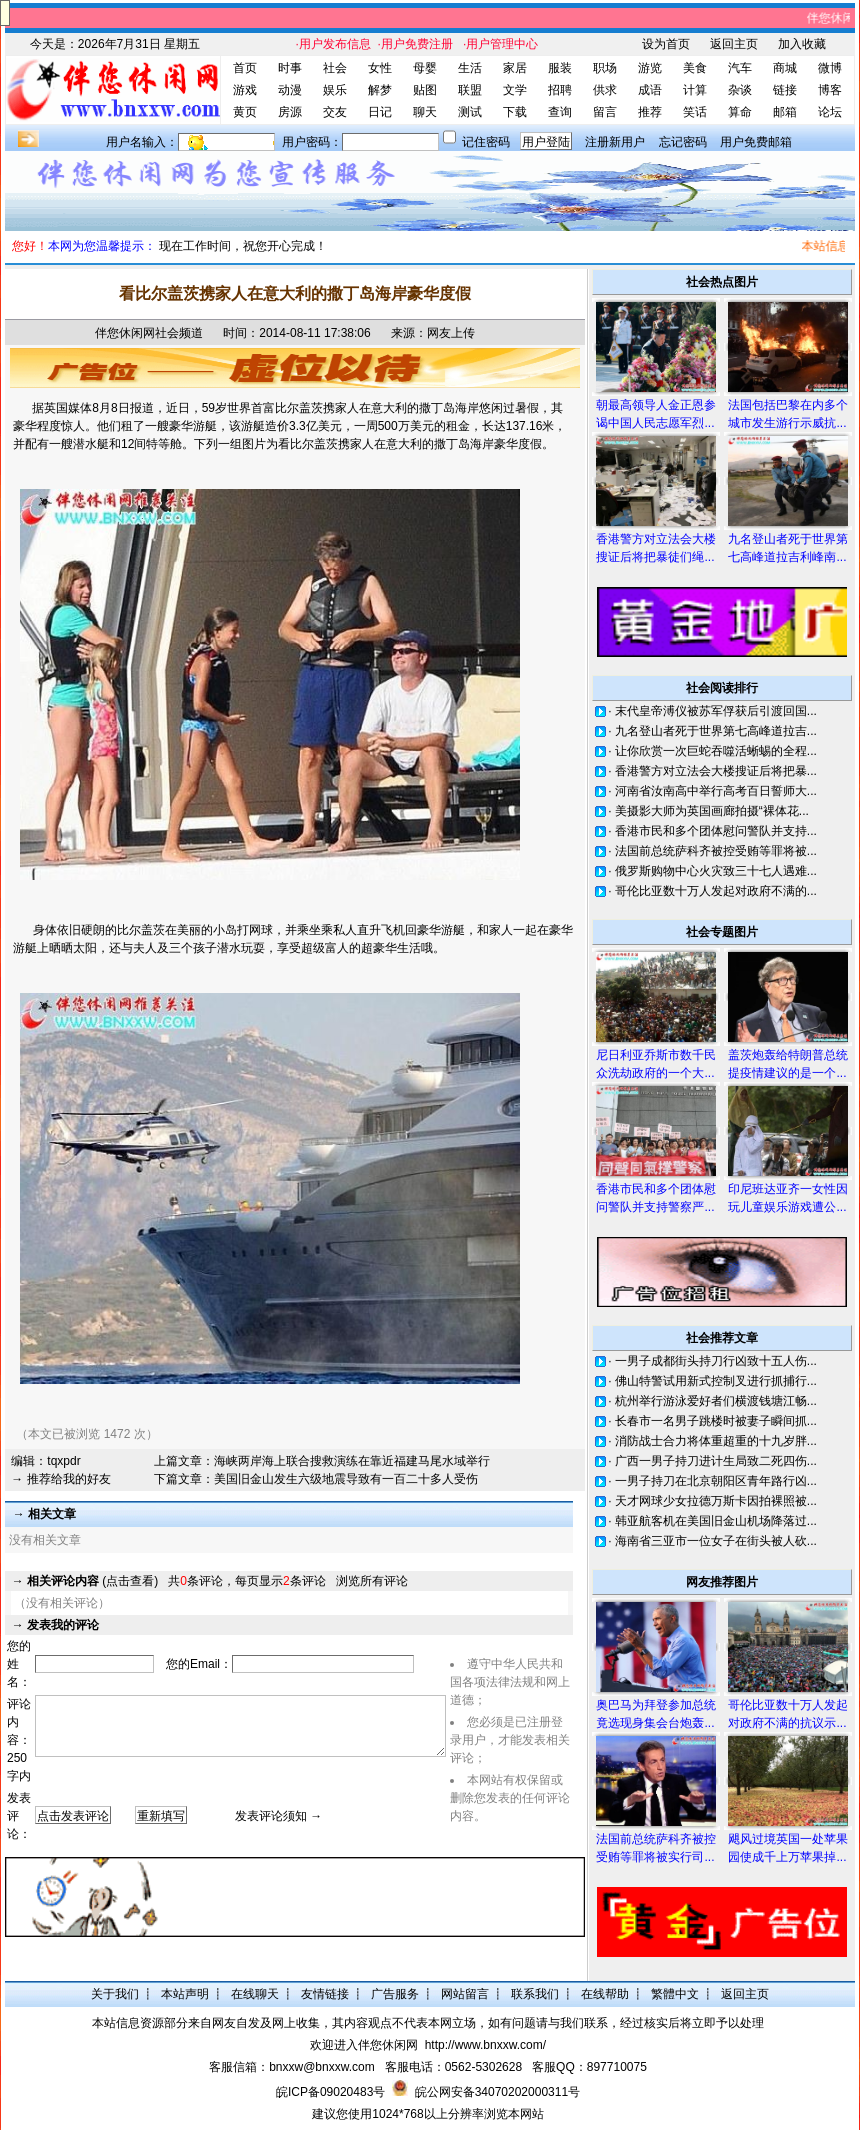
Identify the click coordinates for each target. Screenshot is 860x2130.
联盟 (470, 90)
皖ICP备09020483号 (330, 2092)
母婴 (425, 68)
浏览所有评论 (372, 1581)
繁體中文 (675, 1994)
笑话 (695, 112)
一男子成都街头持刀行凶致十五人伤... (716, 1361)
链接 (785, 90)
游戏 (245, 90)
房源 (290, 112)
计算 (695, 90)
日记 (380, 112)
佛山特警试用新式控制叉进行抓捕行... (716, 1381)
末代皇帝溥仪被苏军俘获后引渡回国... (716, 711)
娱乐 (335, 90)
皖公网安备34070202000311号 (497, 2092)
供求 (605, 90)
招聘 (560, 90)
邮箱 (785, 112)
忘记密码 (683, 142)
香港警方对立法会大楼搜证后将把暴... (716, 771)
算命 (740, 112)
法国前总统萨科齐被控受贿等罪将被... (716, 851)
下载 (515, 112)
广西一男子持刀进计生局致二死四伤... (716, 1461)
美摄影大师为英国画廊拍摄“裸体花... (712, 811)
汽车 (740, 68)
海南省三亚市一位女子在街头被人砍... (716, 1541)
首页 (245, 68)
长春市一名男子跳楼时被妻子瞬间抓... (716, 1421)
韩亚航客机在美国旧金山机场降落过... (716, 1521)
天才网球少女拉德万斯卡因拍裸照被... (716, 1501)
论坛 (830, 112)
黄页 (245, 112)
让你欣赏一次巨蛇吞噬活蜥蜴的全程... (716, 751)
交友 (335, 112)
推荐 (650, 112)
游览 (650, 68)
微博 (830, 68)
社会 (335, 68)
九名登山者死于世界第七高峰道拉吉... (716, 731)
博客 (830, 90)
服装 (560, 68)
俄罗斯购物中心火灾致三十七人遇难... (716, 871)
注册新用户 (615, 142)
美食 (695, 68)
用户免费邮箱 (756, 142)
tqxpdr (63, 1461)
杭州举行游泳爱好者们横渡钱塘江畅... (716, 1401)
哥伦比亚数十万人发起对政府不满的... (716, 891)
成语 (650, 90)
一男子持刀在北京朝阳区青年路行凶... (716, 1481)
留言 (605, 112)
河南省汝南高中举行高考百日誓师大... (716, 791)
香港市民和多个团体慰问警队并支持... (716, 831)
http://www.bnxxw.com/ (485, 2045)
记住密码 (486, 142)
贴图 (425, 90)
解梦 (380, 90)
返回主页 (734, 44)
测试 (470, 112)
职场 (605, 68)
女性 (380, 68)
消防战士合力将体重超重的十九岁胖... (716, 1441)
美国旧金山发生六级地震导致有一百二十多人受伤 (346, 1479)
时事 (290, 68)
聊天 (425, 112)
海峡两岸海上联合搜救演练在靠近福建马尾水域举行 (352, 1461)
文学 (515, 90)
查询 (560, 112)
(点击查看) (92, 1581)
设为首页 (666, 44)
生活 (470, 68)
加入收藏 (802, 44)
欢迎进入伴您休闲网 (364, 2045)
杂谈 (740, 90)
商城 (785, 68)
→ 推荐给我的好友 (60, 1479)
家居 (515, 68)
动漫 (290, 90)
